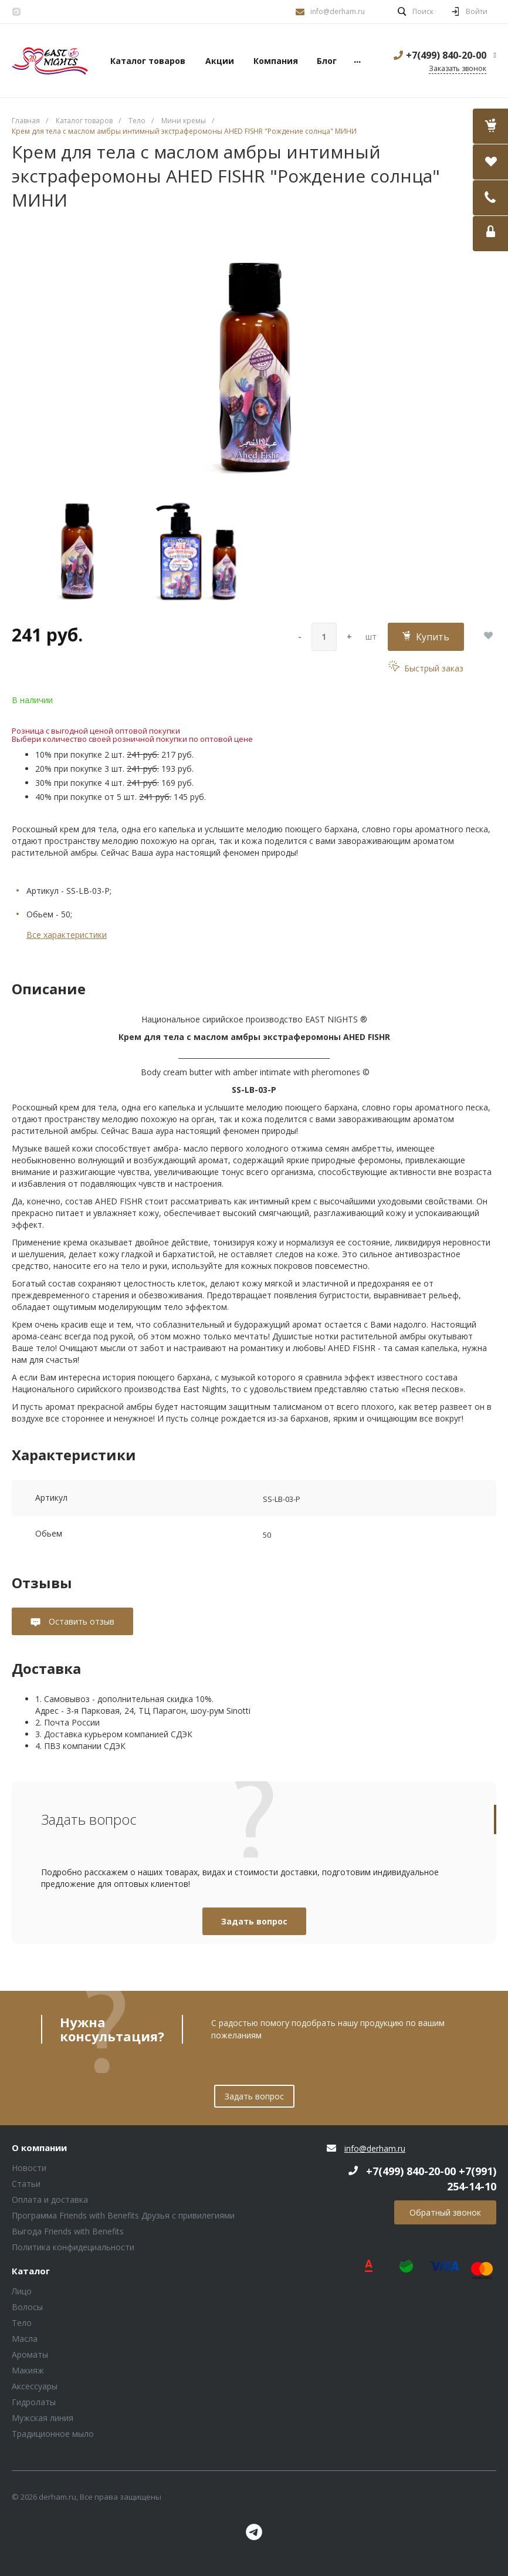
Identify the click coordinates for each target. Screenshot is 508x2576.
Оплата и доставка (50, 2199)
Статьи (26, 2183)
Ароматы (30, 2354)
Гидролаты (34, 2402)
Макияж (28, 2370)
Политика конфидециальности (73, 2247)
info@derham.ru (337, 11)
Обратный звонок (445, 2212)
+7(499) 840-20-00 (446, 55)
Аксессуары (34, 2386)
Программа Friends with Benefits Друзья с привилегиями (123, 2215)
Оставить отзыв (80, 1621)
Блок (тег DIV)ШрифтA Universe (50, 61)
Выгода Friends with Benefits (68, 2231)
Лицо (22, 2291)
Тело (22, 2322)
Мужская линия (42, 2417)
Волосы (27, 2306)
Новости (29, 2167)
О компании (39, 2148)
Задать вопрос (254, 1921)
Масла (25, 2338)
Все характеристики (66, 934)
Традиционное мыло (53, 2433)
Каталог (31, 2271)
